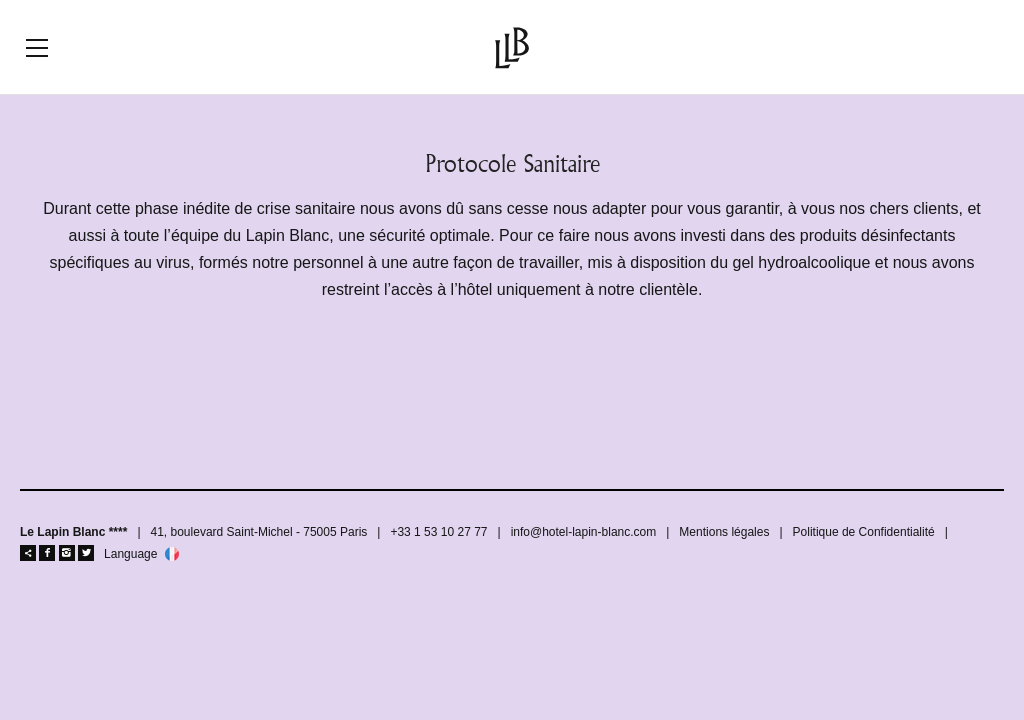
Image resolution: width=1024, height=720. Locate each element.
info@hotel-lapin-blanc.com (584, 532)
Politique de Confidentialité (864, 532)
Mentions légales (724, 532)
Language (130, 554)
